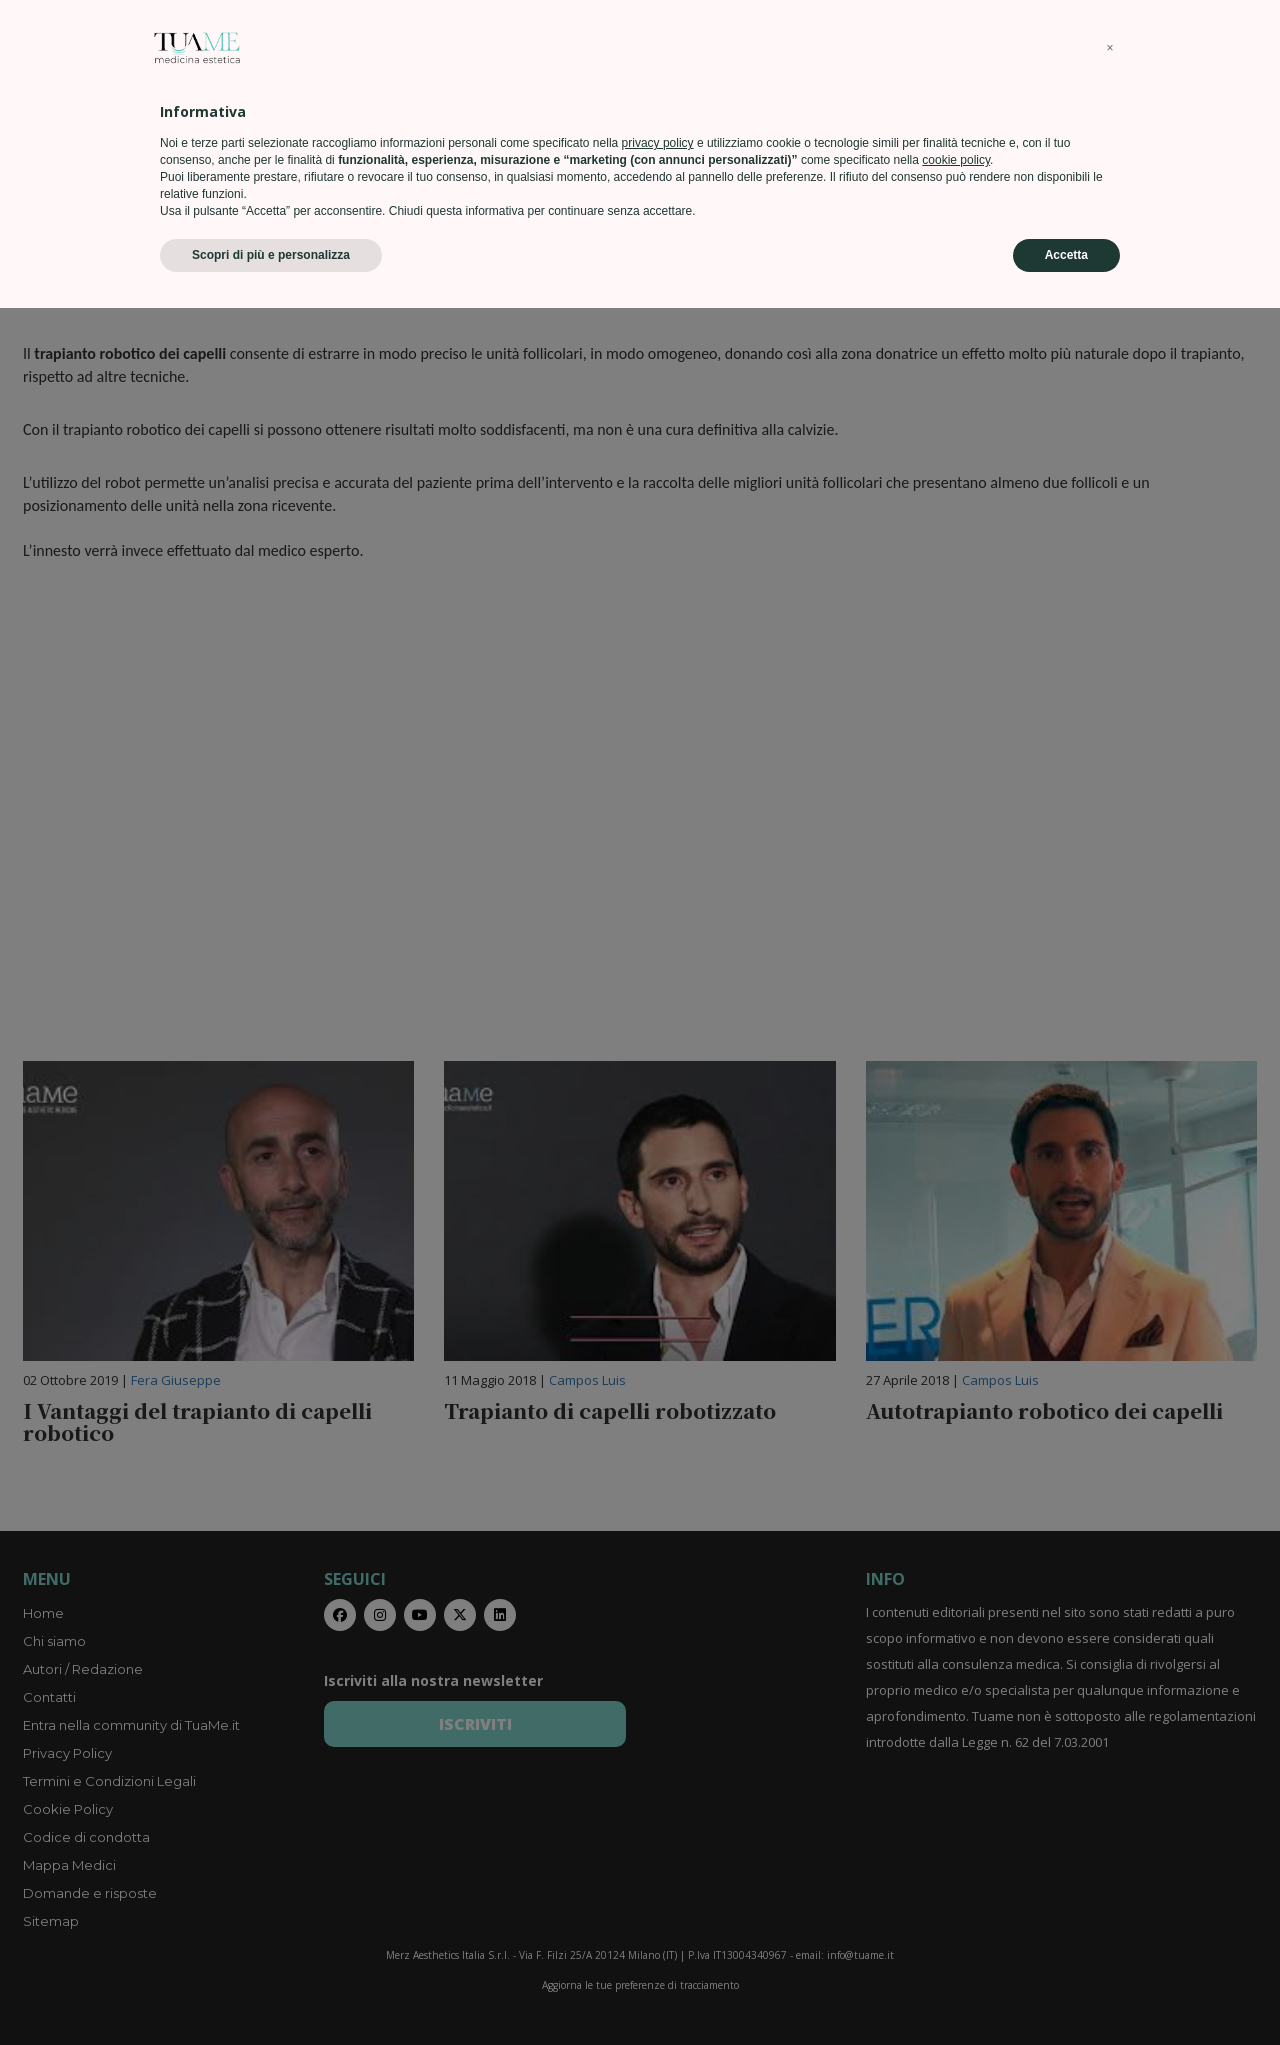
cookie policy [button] (956, 1897)
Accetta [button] (1066, 1992)
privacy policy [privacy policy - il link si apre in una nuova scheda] (658, 1880)
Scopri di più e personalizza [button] (271, 1992)
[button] (1110, 1785)
